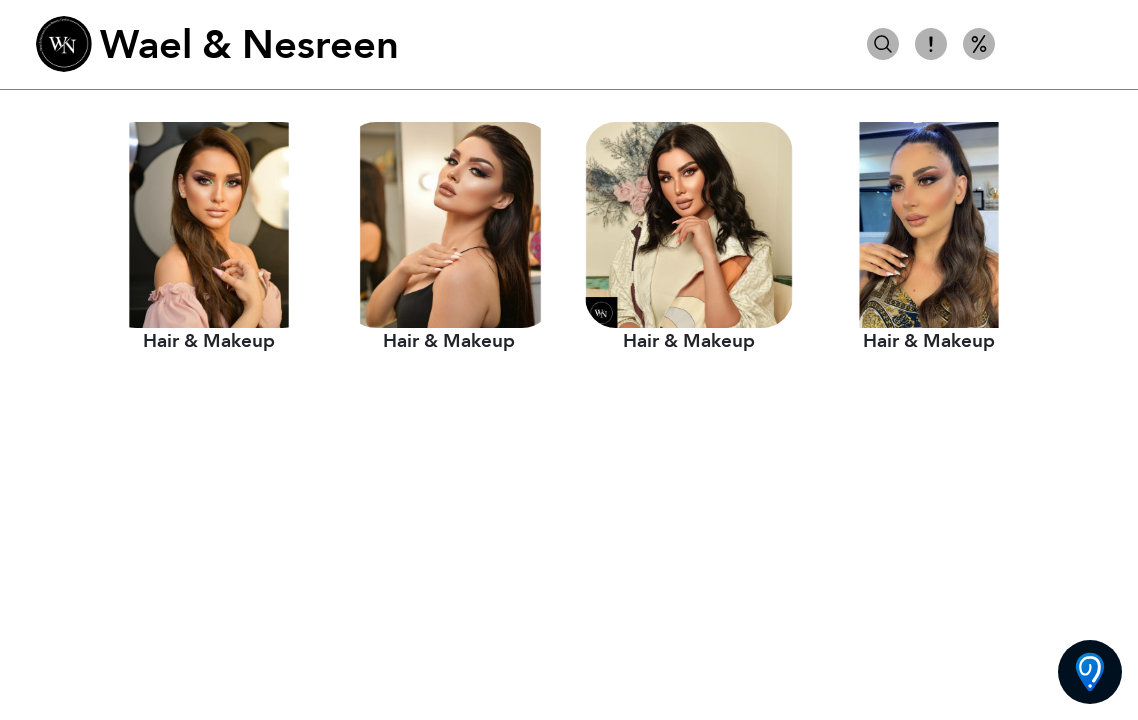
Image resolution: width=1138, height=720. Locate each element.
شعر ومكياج (1054, 44)
